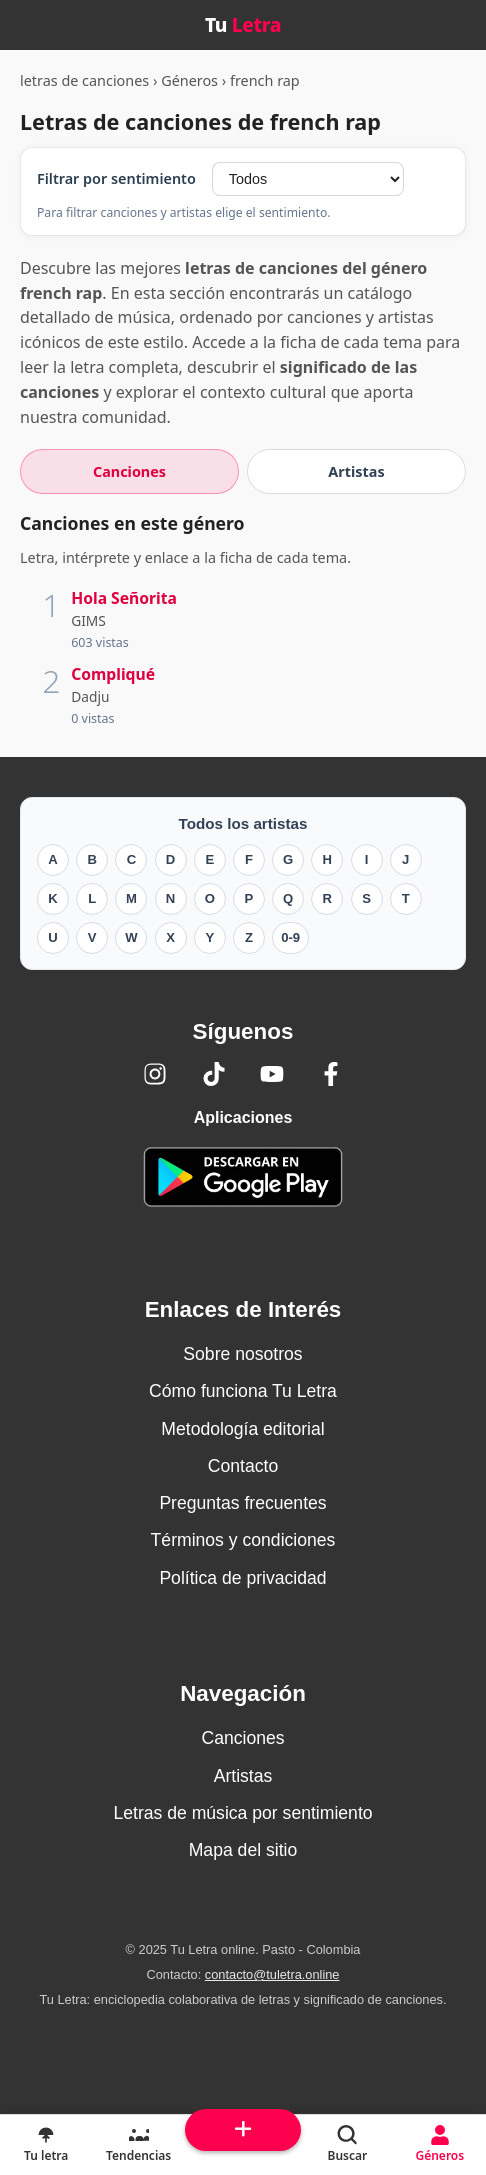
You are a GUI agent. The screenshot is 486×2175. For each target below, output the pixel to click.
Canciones (242, 1738)
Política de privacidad (242, 1578)
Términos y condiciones (243, 1540)
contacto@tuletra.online (272, 1974)
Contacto (243, 1466)
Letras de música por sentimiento (242, 1813)
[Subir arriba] (243, 2130)
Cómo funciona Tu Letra (243, 1391)
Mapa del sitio (243, 1850)
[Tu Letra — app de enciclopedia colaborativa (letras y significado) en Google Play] (243, 1176)
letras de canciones (84, 80)
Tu (243, 24)
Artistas (243, 1776)
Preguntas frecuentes (242, 1503)
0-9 (290, 937)
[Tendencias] (138, 2145)
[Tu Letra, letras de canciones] (46, 2145)
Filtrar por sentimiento (116, 178)
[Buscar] (347, 2145)
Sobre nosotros (242, 1354)
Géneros (189, 80)
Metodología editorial (242, 1429)
